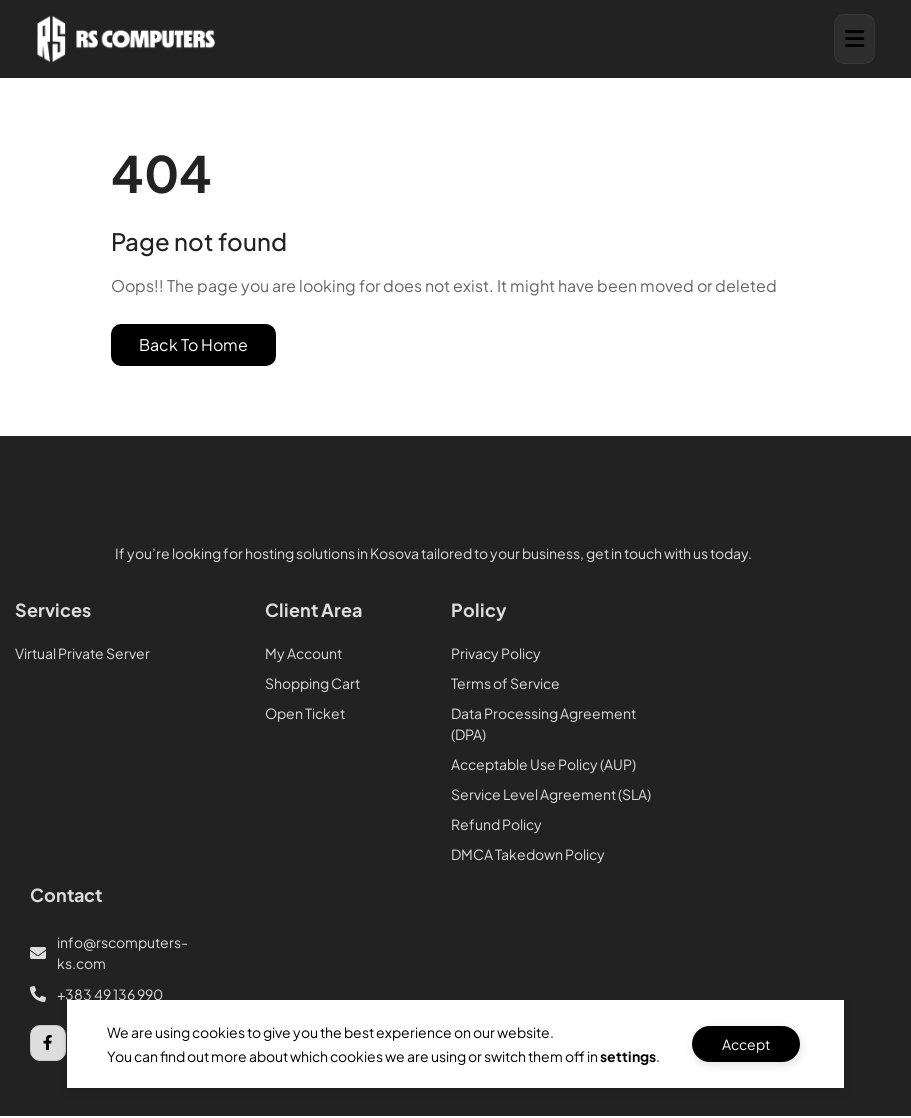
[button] (854, 39)
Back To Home (193, 344)
